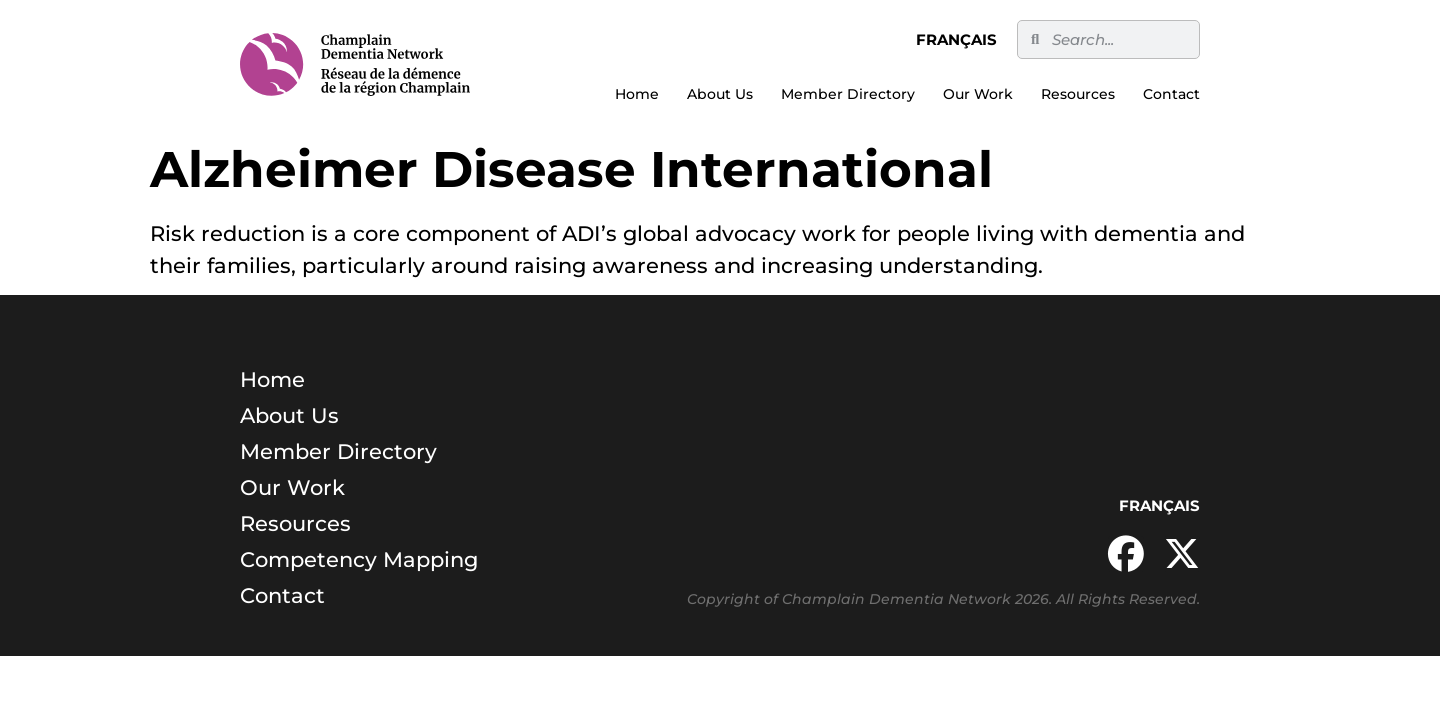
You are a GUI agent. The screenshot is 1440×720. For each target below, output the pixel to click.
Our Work (978, 94)
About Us (720, 94)
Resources (1078, 94)
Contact (1171, 94)
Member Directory (848, 94)
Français (956, 39)
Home (637, 94)
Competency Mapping (359, 560)
